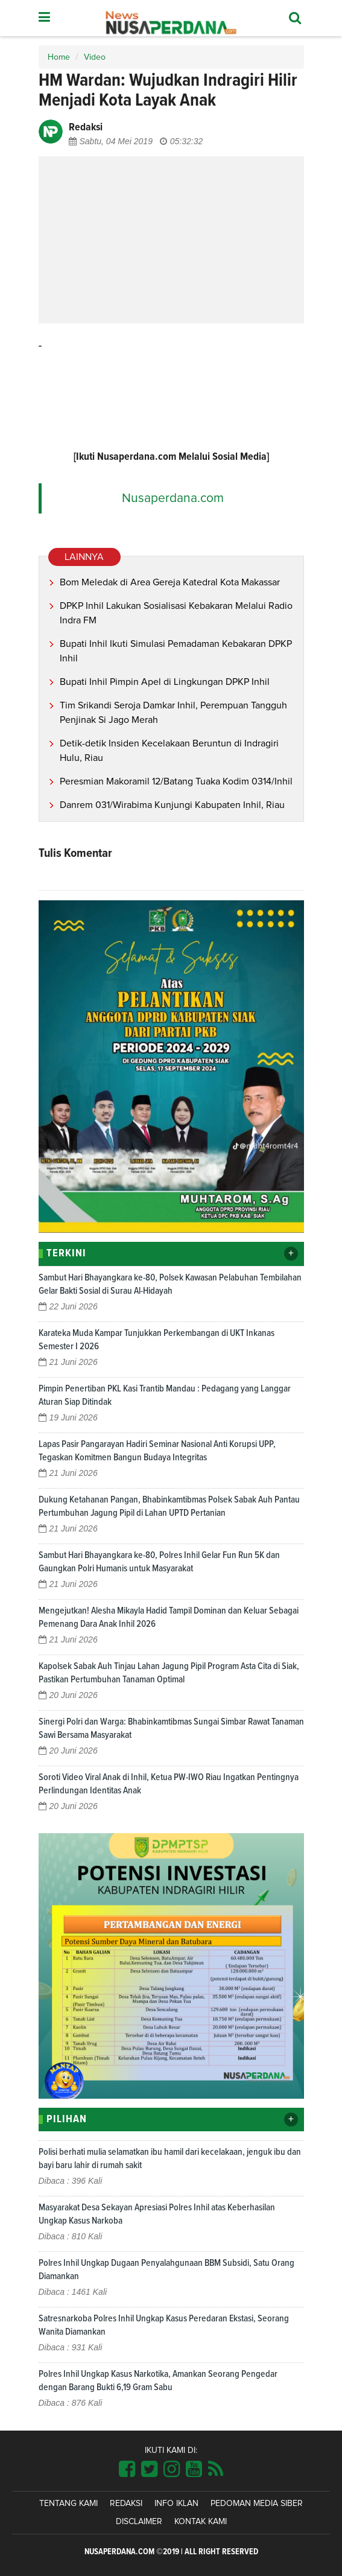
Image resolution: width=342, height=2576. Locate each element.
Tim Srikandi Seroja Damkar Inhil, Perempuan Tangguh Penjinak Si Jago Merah (173, 713)
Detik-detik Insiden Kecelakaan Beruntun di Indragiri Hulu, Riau (169, 751)
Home (59, 57)
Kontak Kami (200, 2521)
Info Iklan (176, 2503)
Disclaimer (139, 2521)
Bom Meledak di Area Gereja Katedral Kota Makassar (170, 582)
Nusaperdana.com (173, 498)
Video (95, 57)
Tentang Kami (68, 2503)
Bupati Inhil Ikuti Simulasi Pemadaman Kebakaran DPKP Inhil (176, 651)
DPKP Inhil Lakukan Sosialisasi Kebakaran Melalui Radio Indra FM (176, 613)
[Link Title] (127, 2470)
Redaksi (126, 2503)
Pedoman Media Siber (257, 2503)
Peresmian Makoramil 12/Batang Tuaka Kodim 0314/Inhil (176, 781)
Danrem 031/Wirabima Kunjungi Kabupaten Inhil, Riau (172, 805)
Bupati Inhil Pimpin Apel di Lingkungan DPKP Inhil (165, 682)
